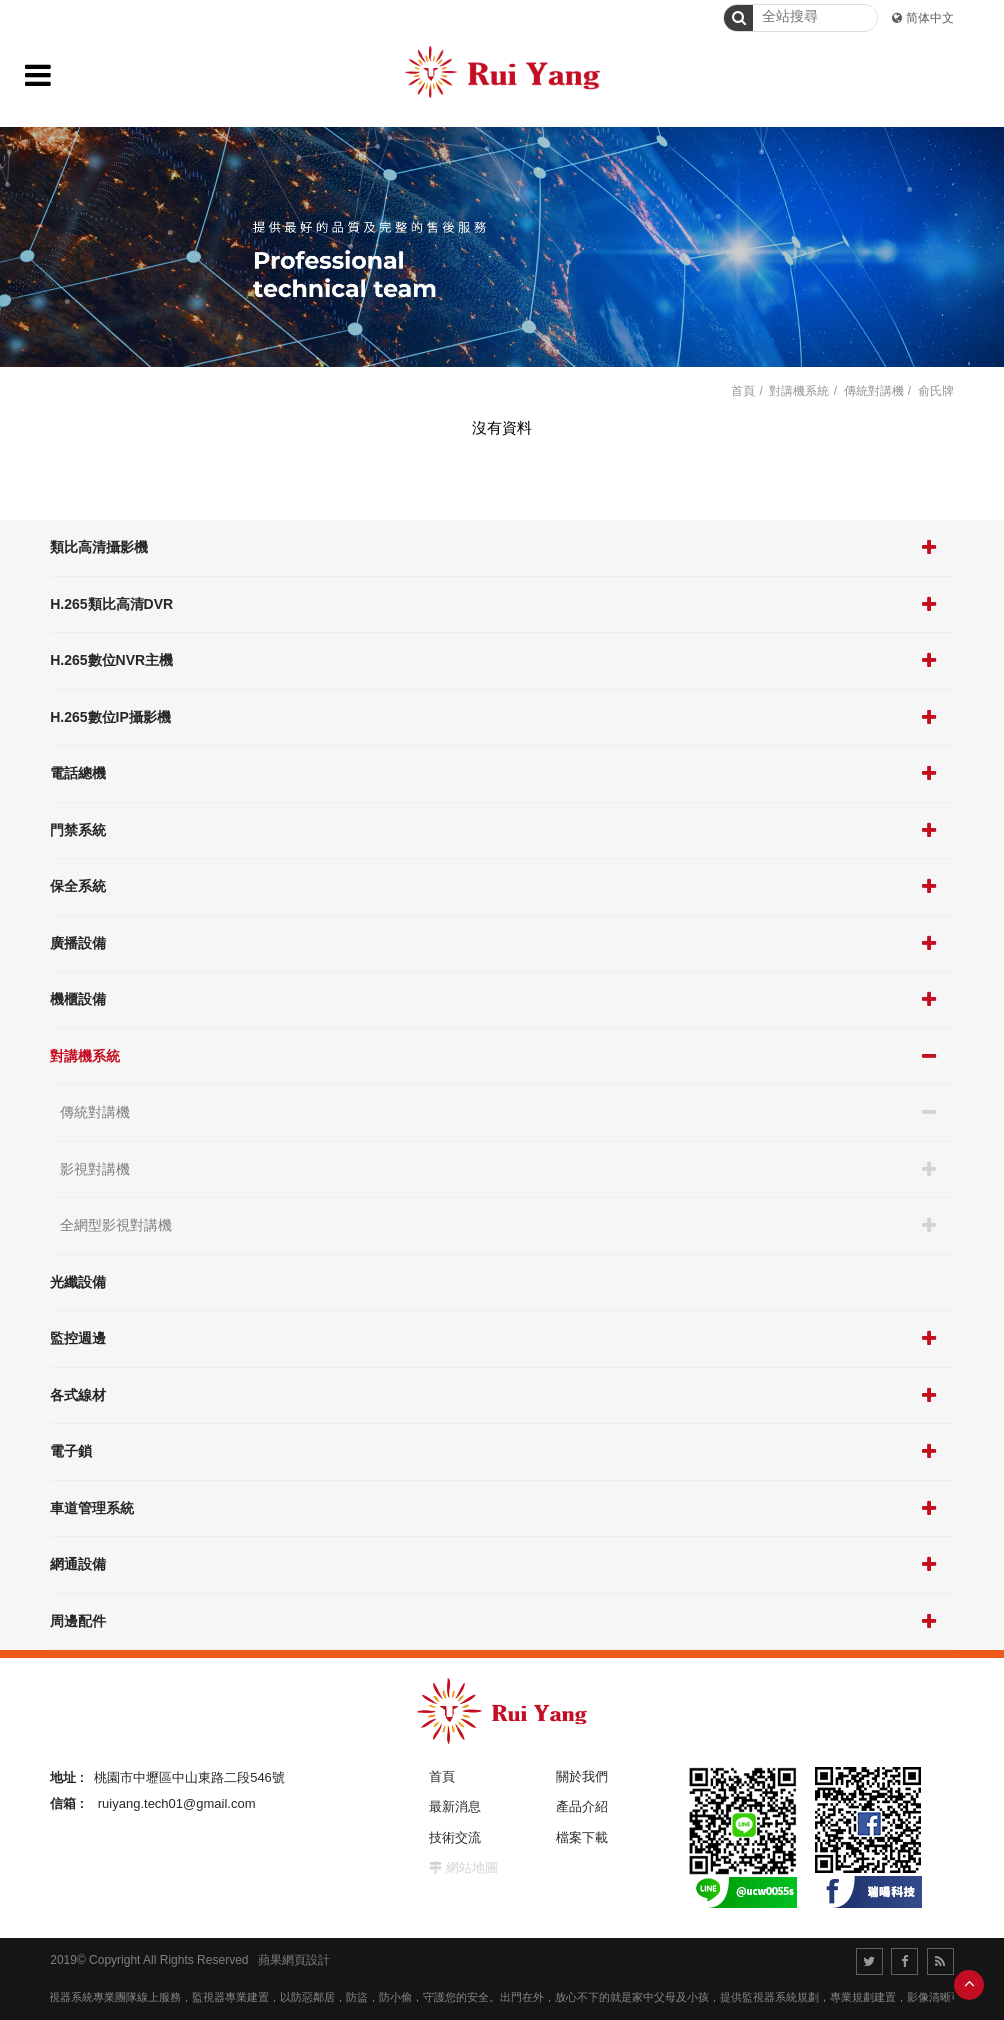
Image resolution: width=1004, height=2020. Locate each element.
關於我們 (582, 1776)
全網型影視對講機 (116, 1225)
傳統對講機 (95, 1112)
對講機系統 (85, 1056)
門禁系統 (78, 830)
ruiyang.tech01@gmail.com (177, 1803)
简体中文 (930, 18)
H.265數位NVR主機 (111, 660)
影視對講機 (95, 1169)
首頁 (743, 391)
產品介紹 (582, 1806)
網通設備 (78, 1564)
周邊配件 (78, 1621)
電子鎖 (71, 1451)
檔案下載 (582, 1837)
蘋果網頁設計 (294, 1960)
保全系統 (78, 886)
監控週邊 (78, 1338)
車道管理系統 (92, 1508)
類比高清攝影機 (99, 547)
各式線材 (78, 1395)
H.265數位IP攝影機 (110, 717)
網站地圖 (472, 1867)
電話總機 (78, 773)
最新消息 (455, 1806)
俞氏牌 (936, 391)
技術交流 (455, 1837)
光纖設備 (78, 1282)
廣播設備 (78, 943)
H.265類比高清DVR (111, 604)
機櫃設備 (78, 999)
